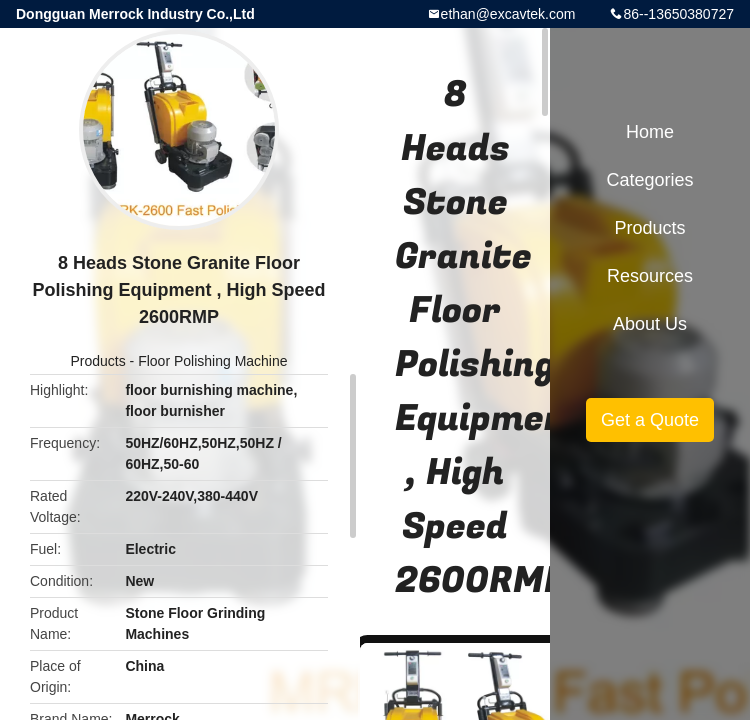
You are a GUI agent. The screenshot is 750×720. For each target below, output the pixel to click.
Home (650, 132)
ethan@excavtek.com (508, 14)
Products (97, 361)
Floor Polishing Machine (212, 361)
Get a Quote (650, 420)
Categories (649, 180)
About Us (650, 324)
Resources (650, 276)
